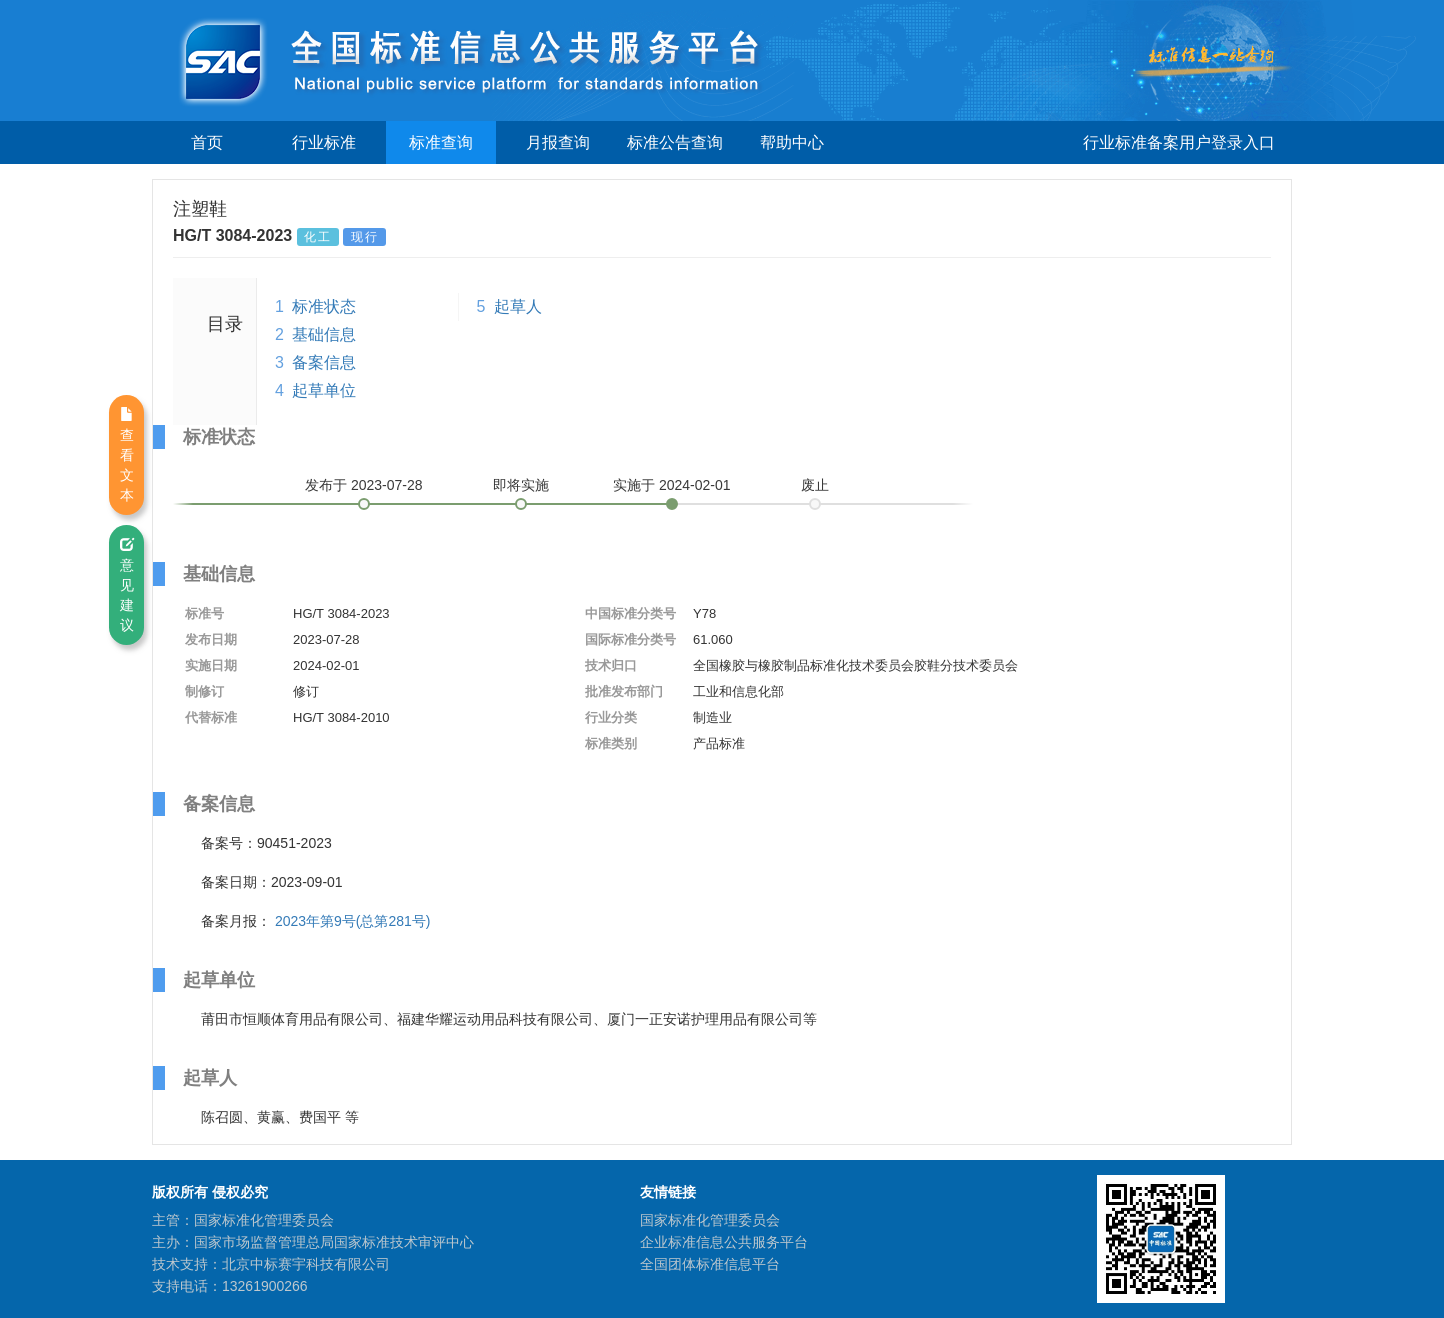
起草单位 (324, 390)
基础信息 (324, 334)
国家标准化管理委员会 (710, 1220)
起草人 (518, 306)
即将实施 (521, 485)
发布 (364, 485)
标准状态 (324, 306)
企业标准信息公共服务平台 (724, 1242)
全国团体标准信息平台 (710, 1264)
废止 (815, 485)
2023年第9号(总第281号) (353, 921)
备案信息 (324, 362)
